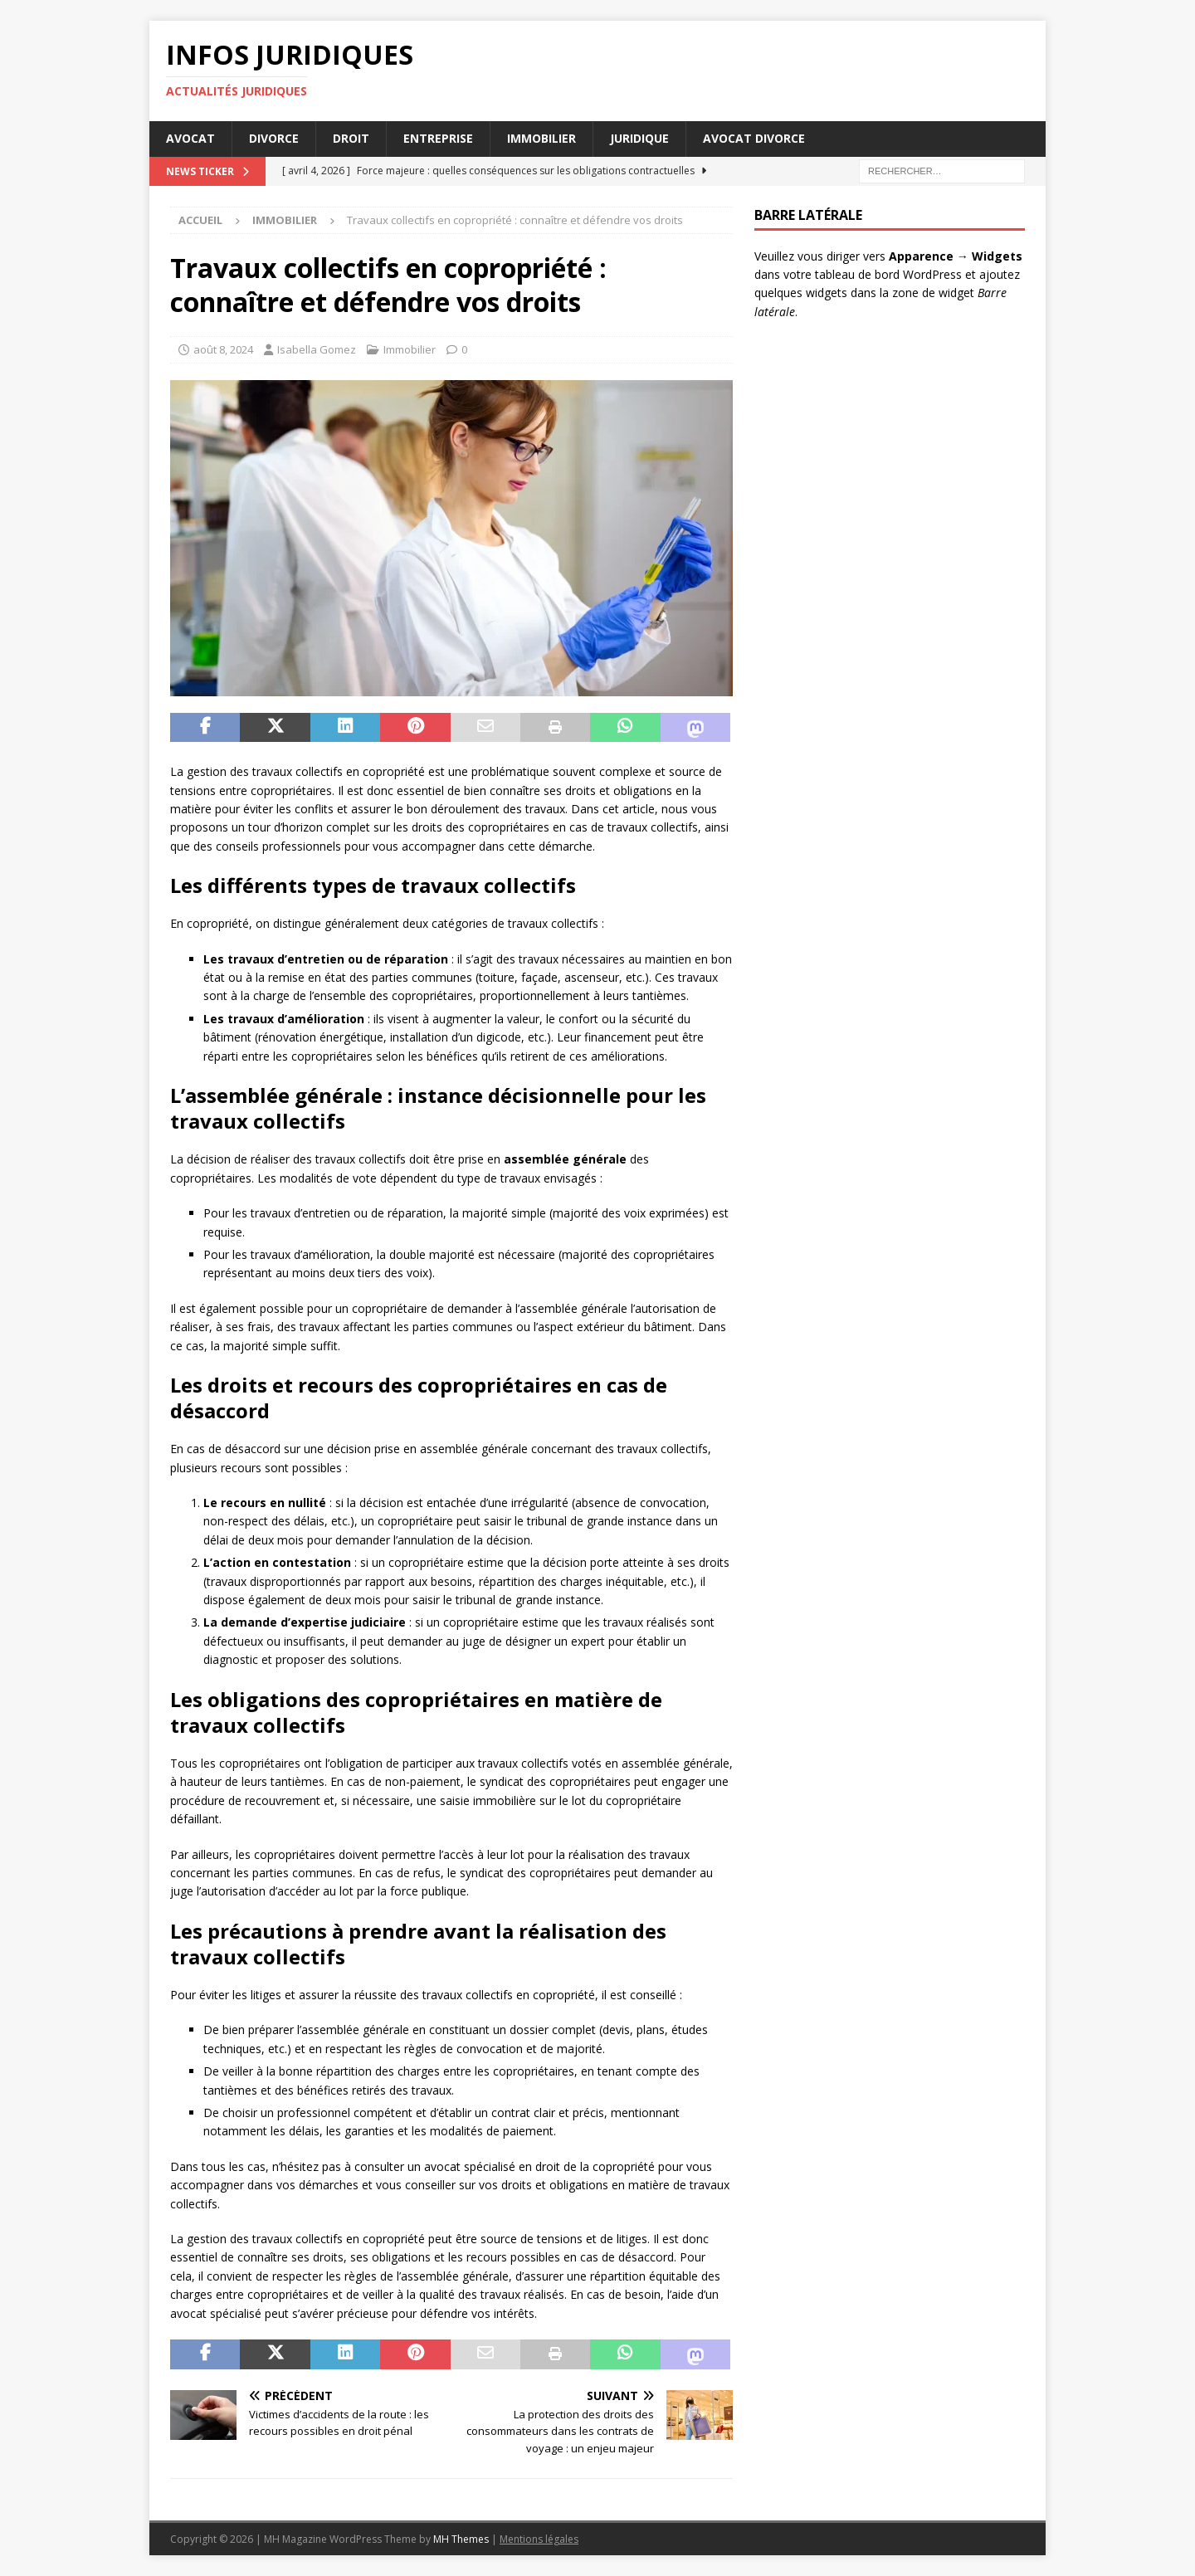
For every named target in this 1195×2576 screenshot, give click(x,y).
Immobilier (541, 138)
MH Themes (461, 2539)
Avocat (190, 138)
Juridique (639, 138)
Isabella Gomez (316, 349)
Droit (351, 138)
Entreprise (438, 138)
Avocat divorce (754, 138)
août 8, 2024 (223, 349)
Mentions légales (539, 2539)
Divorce (274, 138)
